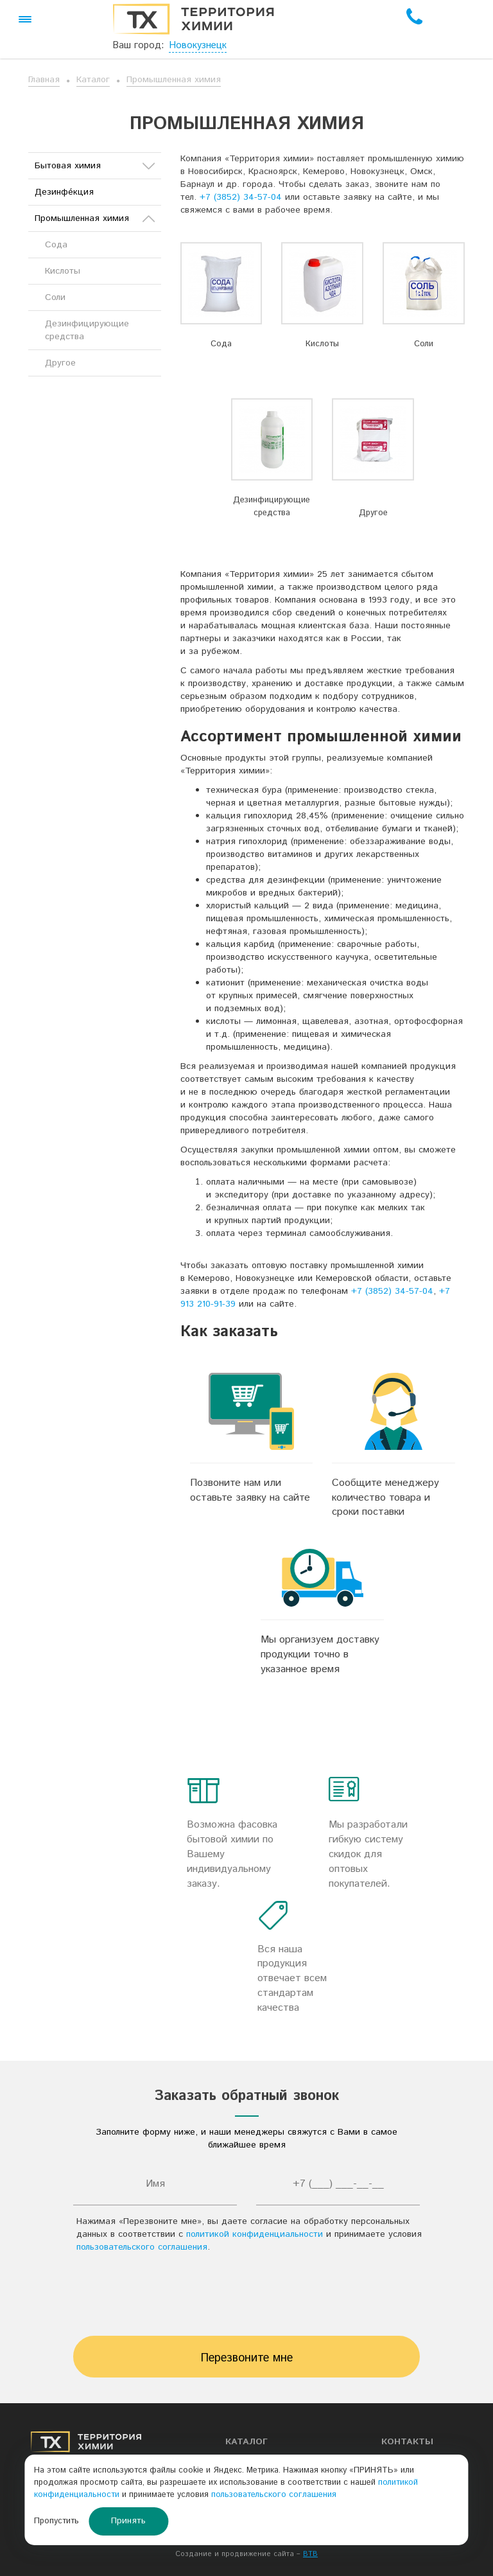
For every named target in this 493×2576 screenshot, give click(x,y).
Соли (423, 344)
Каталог (93, 79)
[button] (25, 19)
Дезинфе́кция (64, 192)
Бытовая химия (95, 165)
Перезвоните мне (247, 2358)
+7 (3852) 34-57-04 (241, 197)
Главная (44, 79)
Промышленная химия (173, 79)
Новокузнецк (198, 45)
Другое (373, 513)
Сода (221, 344)
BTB (310, 2554)
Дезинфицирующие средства (271, 507)
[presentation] (246, 2298)
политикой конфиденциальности (254, 2234)
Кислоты (322, 344)
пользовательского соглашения (141, 2247)
